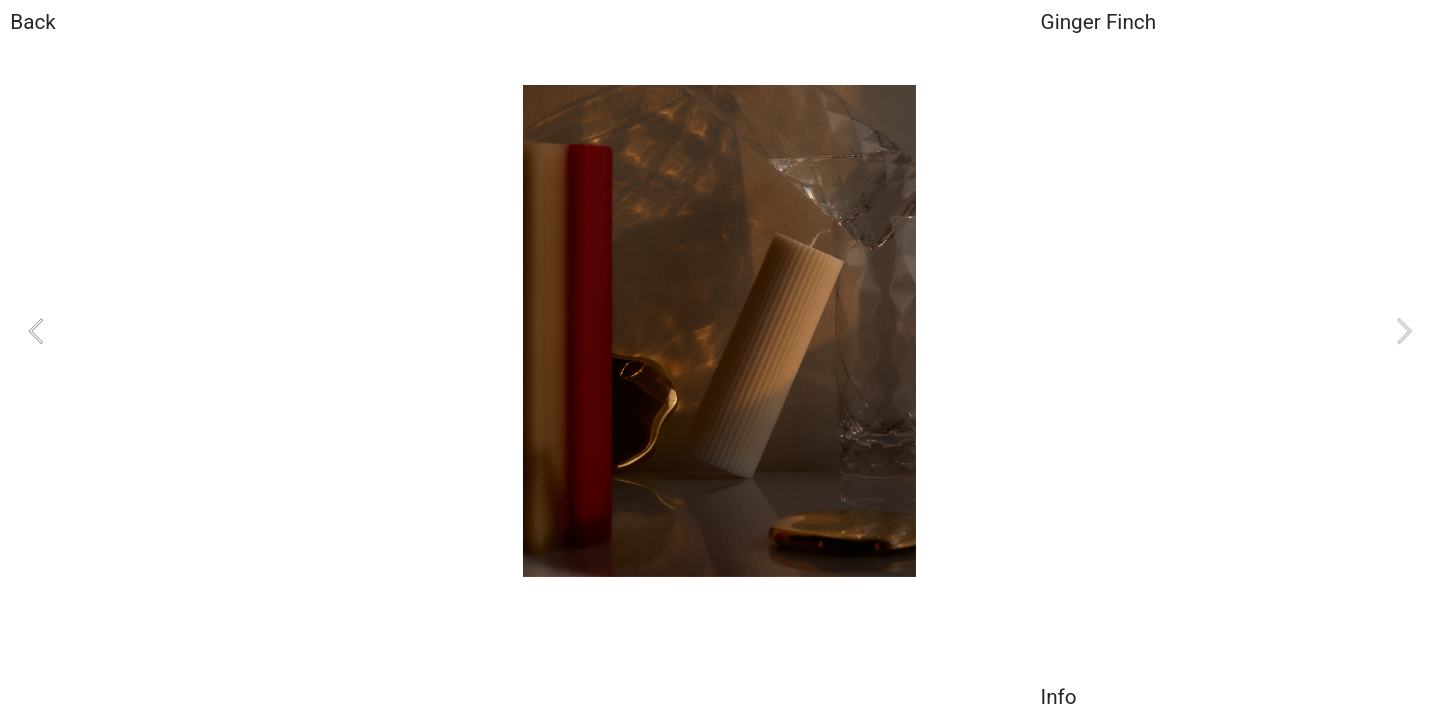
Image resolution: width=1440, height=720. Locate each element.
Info (1059, 697)
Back (33, 22)
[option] (719, 331)
